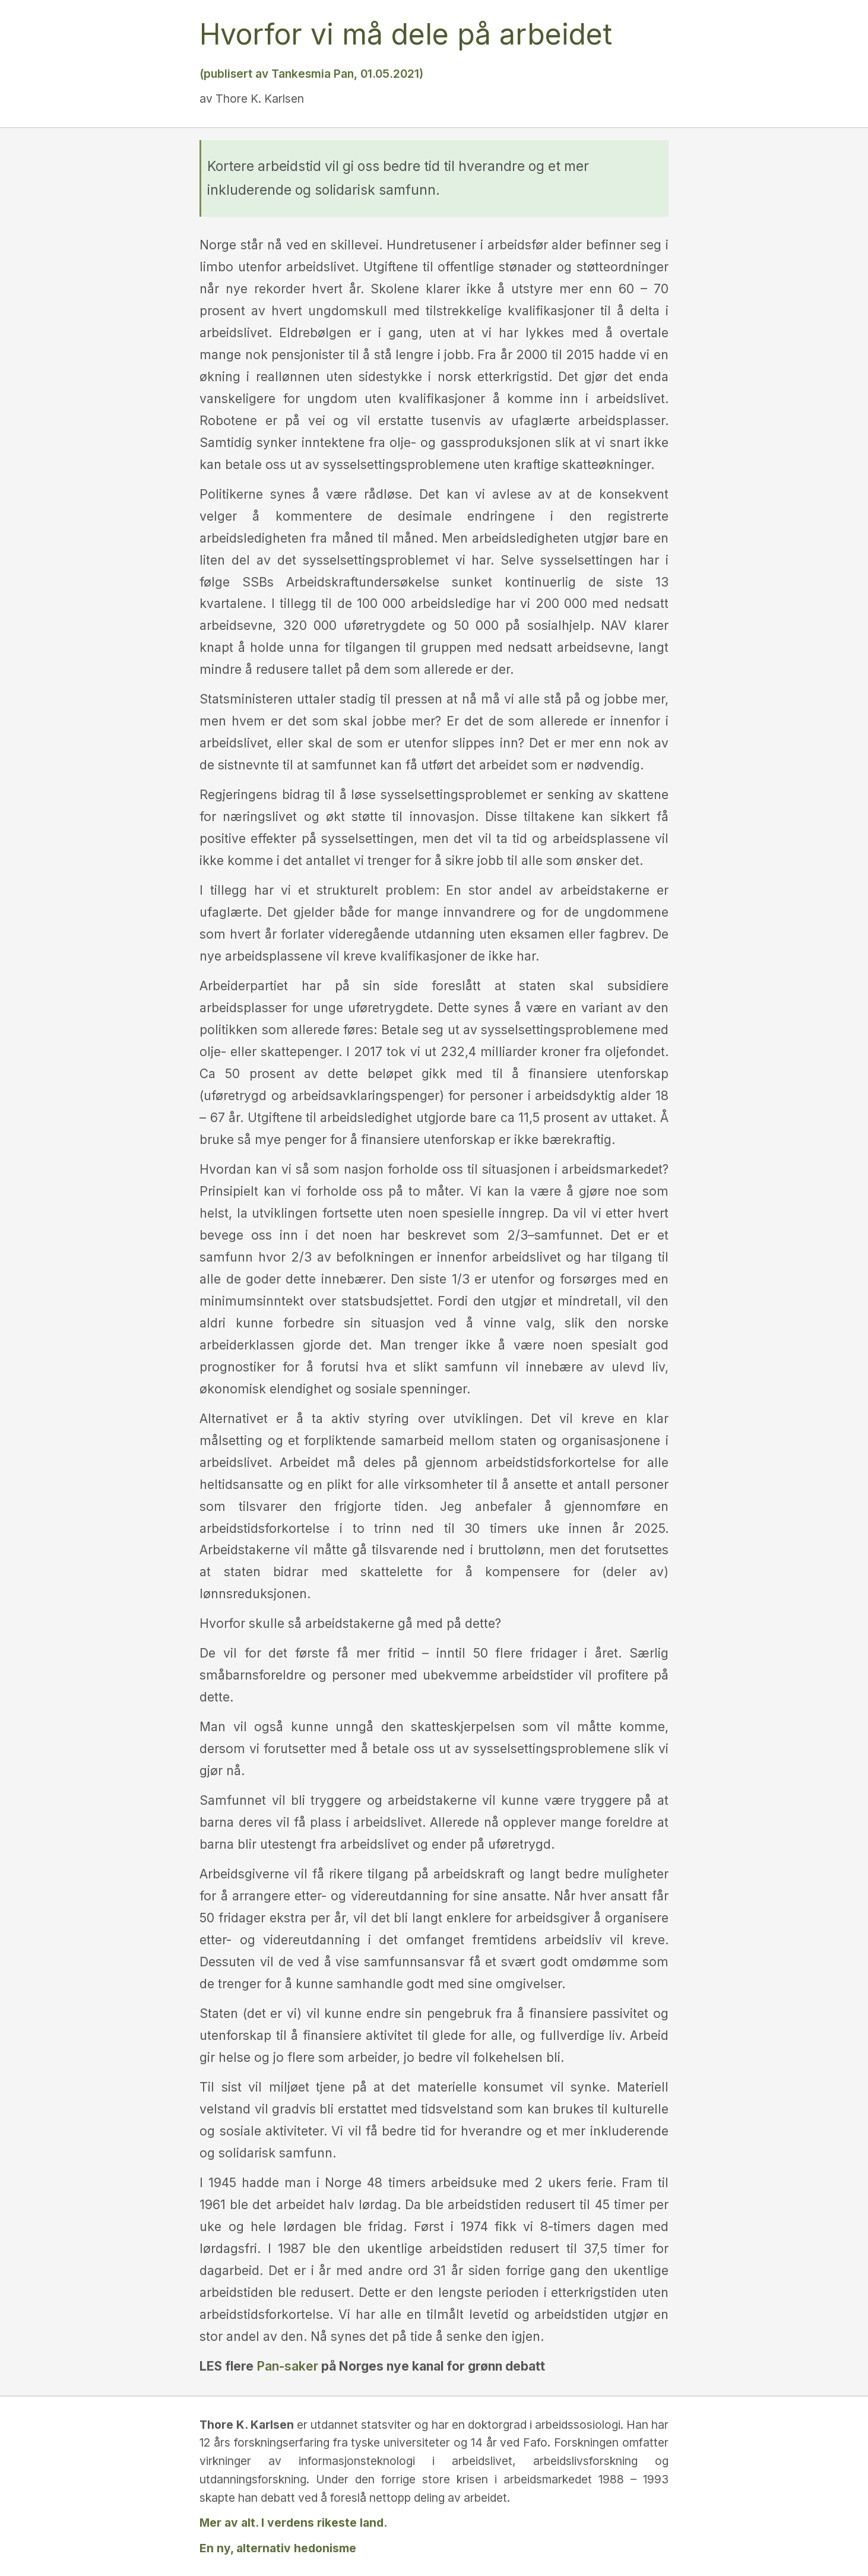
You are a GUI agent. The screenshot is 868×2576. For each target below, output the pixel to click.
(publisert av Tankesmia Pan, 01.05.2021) (311, 73)
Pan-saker (287, 2366)
